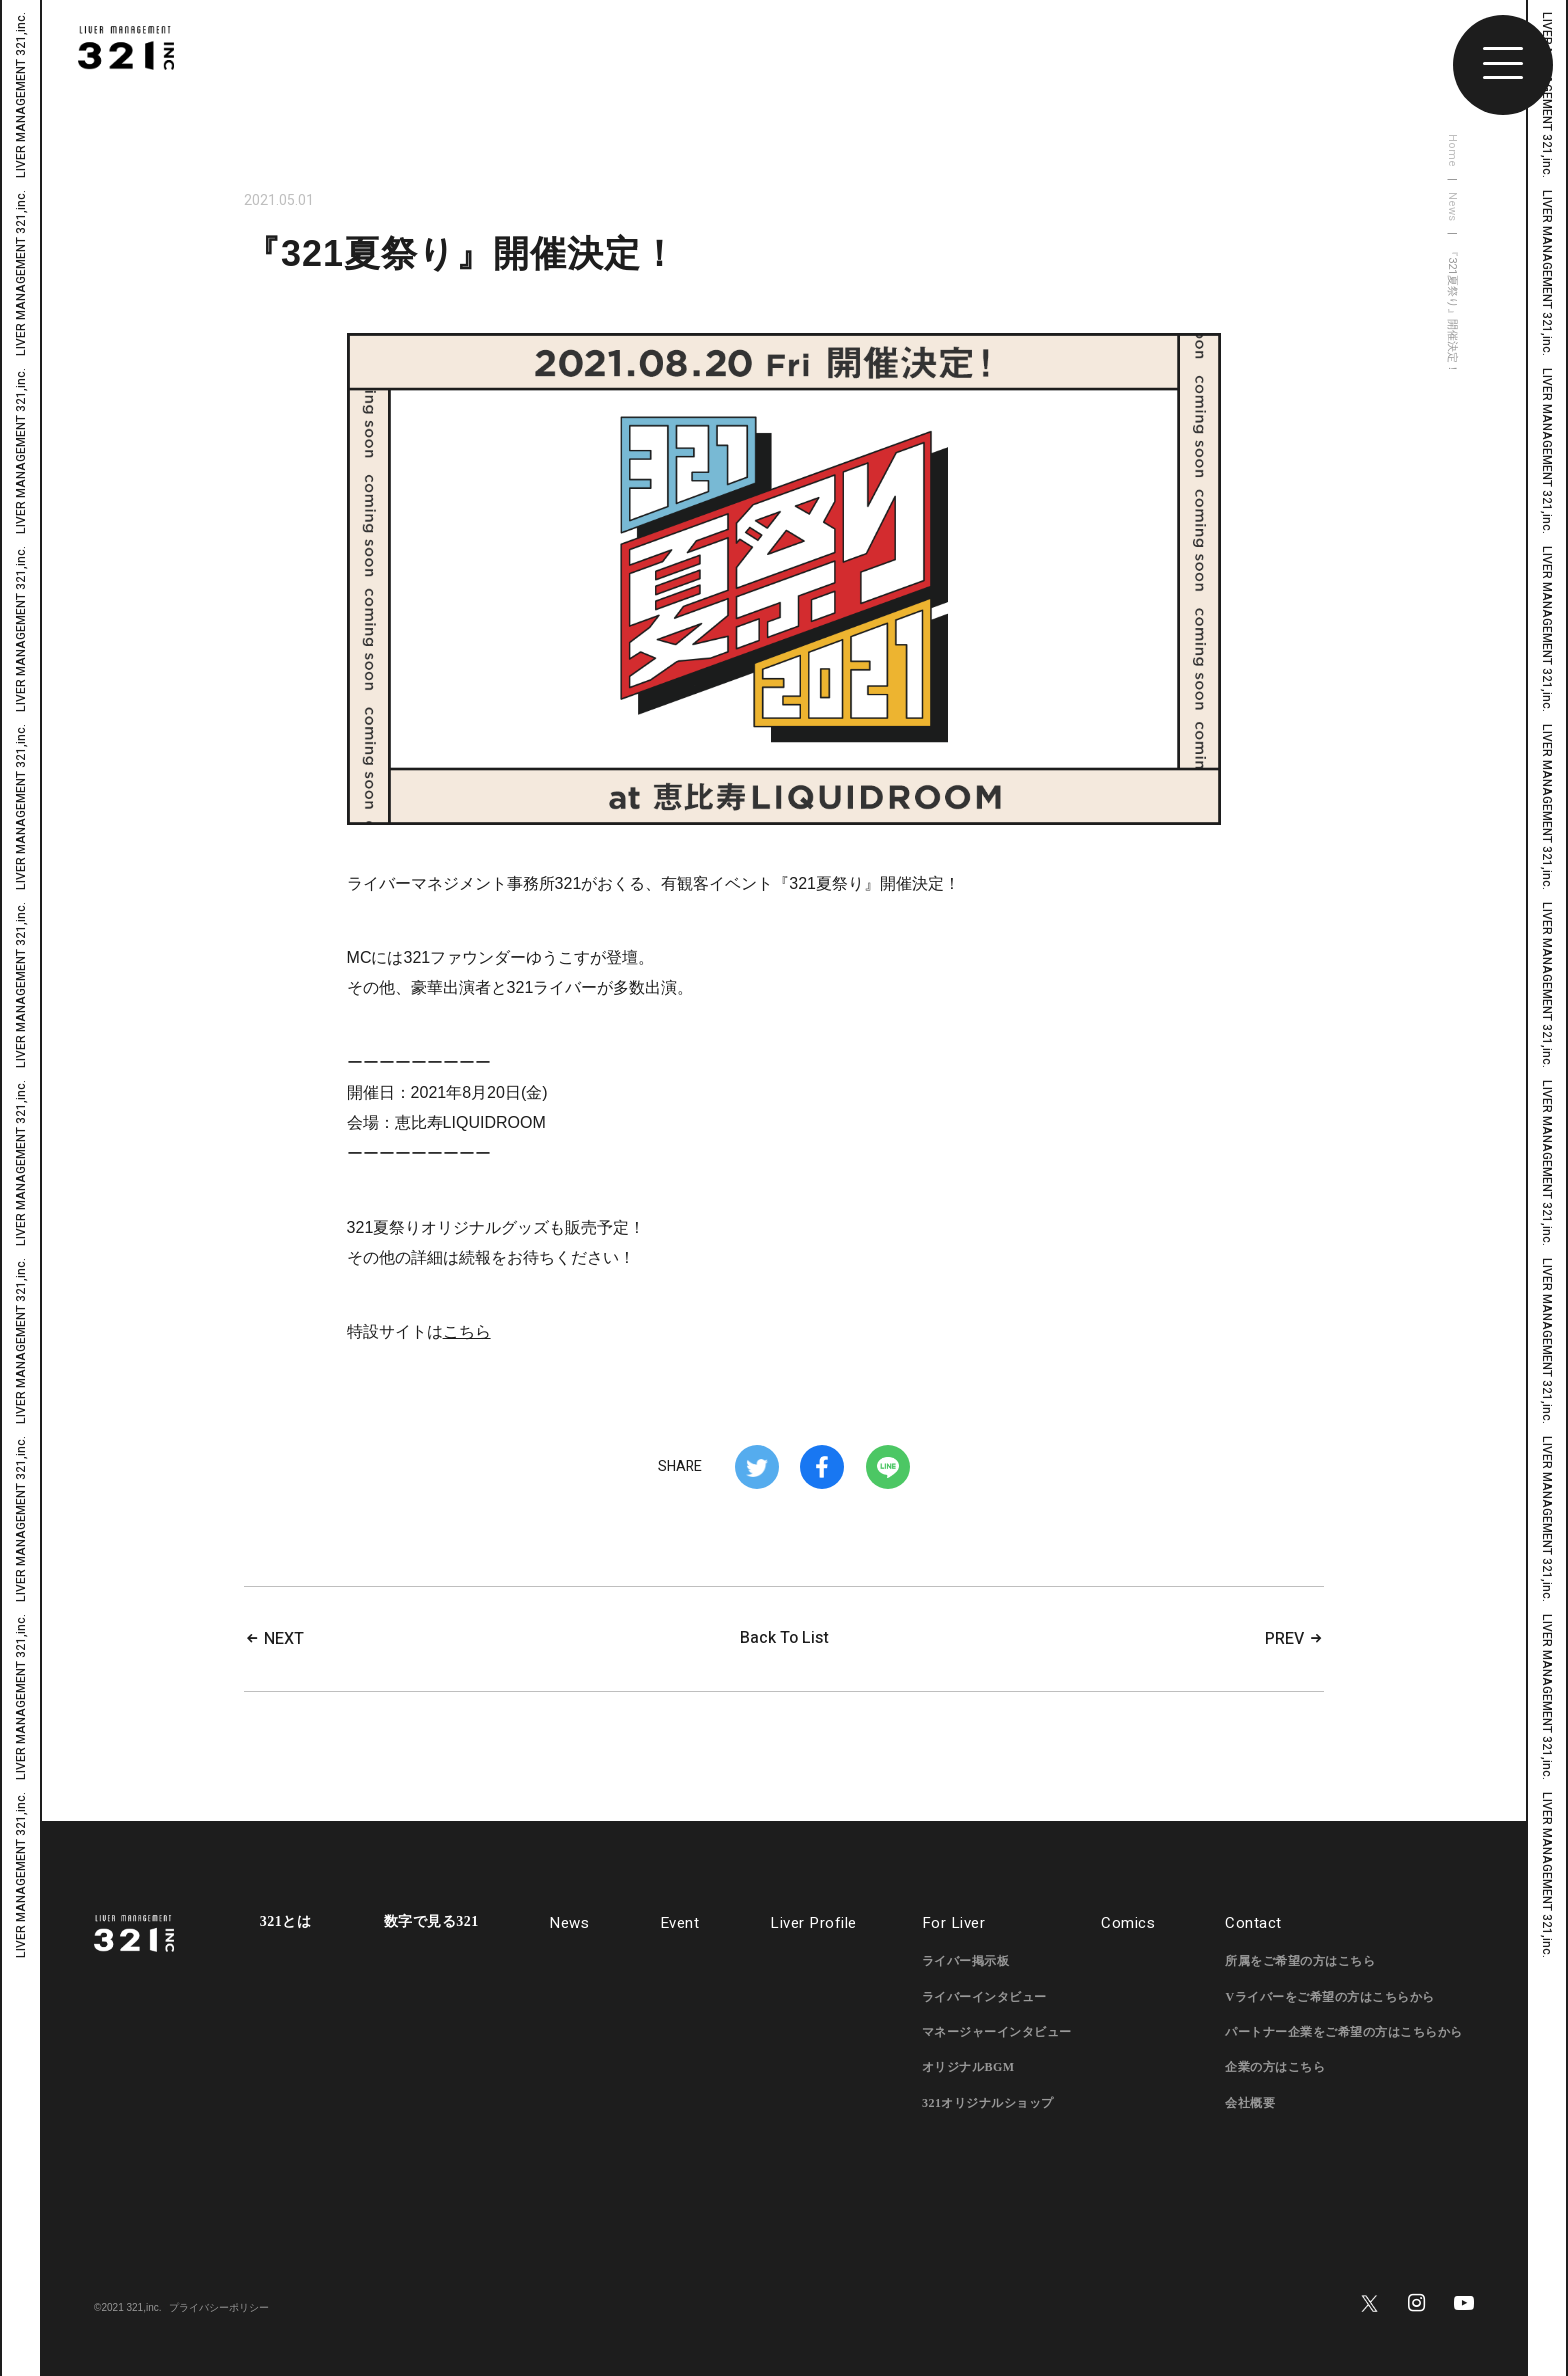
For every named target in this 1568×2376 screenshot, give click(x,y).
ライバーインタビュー (984, 1997)
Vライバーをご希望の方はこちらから (1329, 1997)
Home (1452, 150)
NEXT (274, 1639)
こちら (467, 1331)
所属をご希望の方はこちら (1300, 1961)
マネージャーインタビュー (997, 2032)
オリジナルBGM (968, 2067)
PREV (1294, 1639)
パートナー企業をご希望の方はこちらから (1344, 2032)
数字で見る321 (431, 1922)
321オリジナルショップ (988, 2103)
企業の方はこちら (1275, 2067)
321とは (286, 1922)
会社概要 (1250, 2103)
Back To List (784, 1638)
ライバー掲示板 (966, 1961)
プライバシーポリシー (219, 2307)
